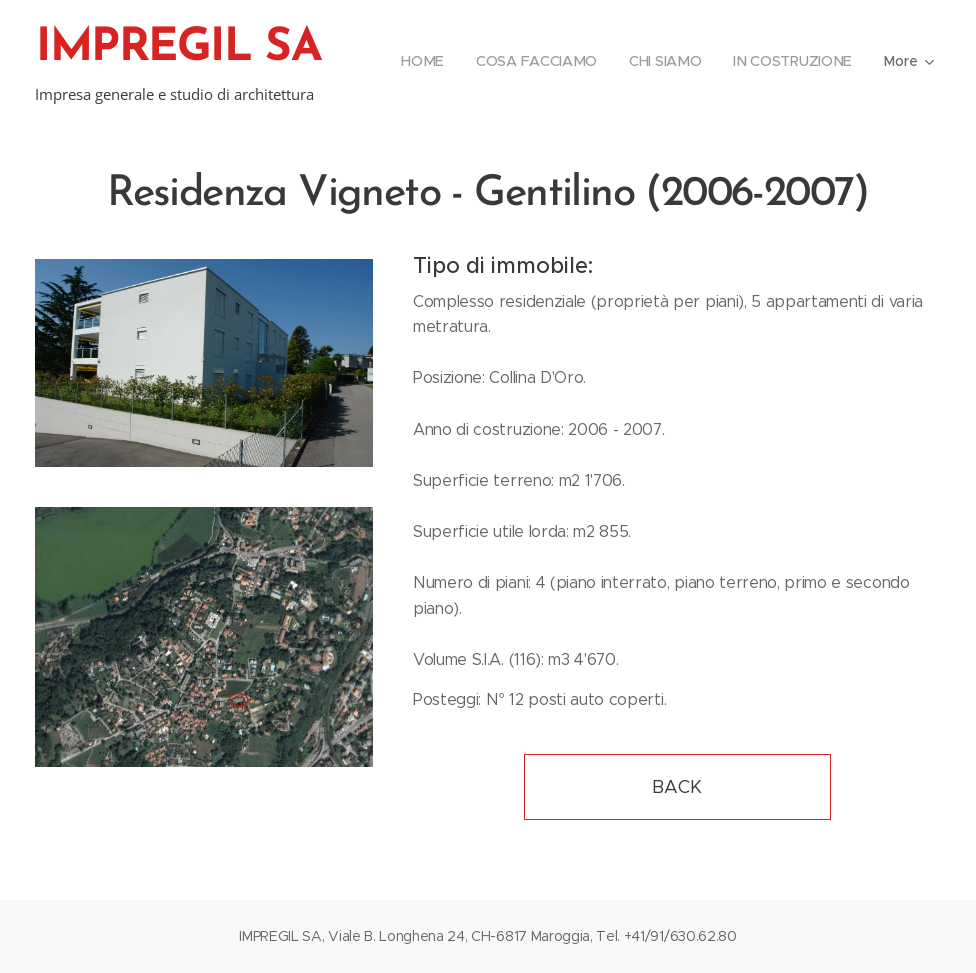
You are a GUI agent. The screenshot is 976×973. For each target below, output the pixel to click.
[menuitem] (426, 61)
